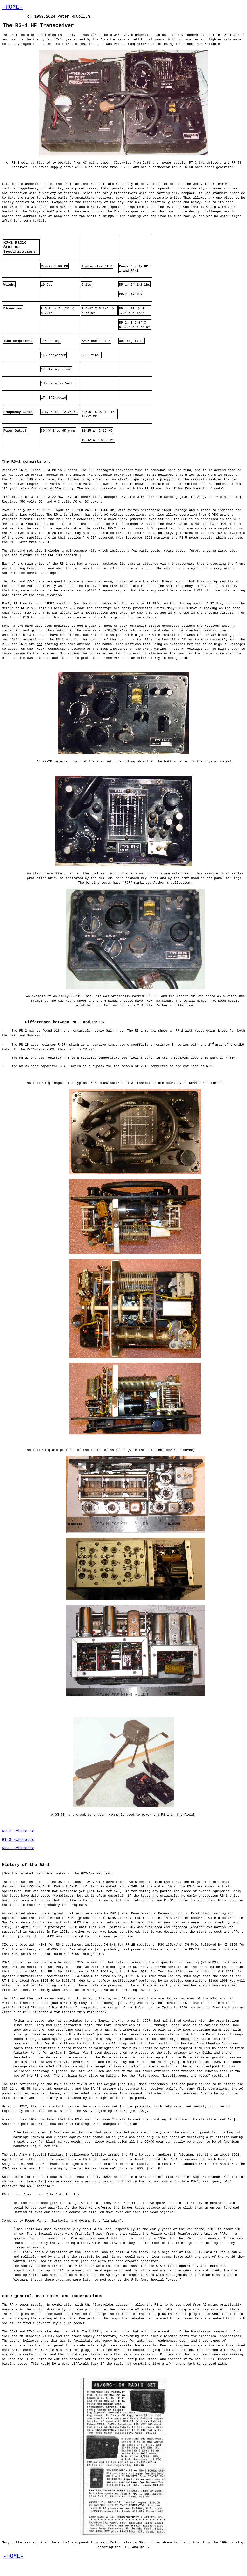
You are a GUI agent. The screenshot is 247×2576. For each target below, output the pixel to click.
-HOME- (12, 7)
